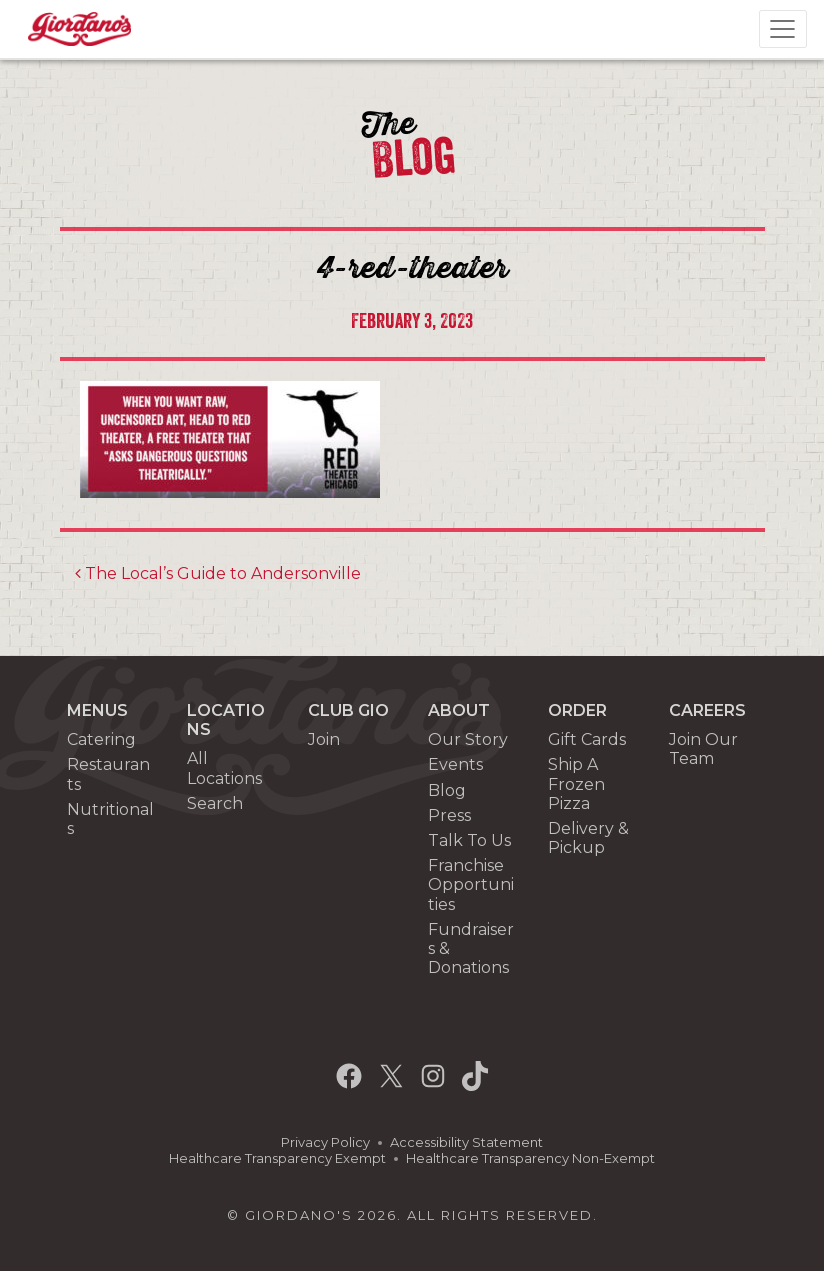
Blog (447, 790)
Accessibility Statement (466, 1142)
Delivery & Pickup (588, 838)
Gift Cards (587, 739)
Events (455, 764)
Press (449, 815)
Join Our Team (703, 749)
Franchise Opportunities (471, 884)
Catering (101, 739)
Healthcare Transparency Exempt (277, 1158)
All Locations (224, 768)
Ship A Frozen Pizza (576, 783)
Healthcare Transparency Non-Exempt (530, 1158)
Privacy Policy (325, 1142)
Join (324, 739)
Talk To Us (469, 840)
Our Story (468, 739)
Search (215, 803)
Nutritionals (110, 819)
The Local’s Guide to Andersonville (218, 573)
